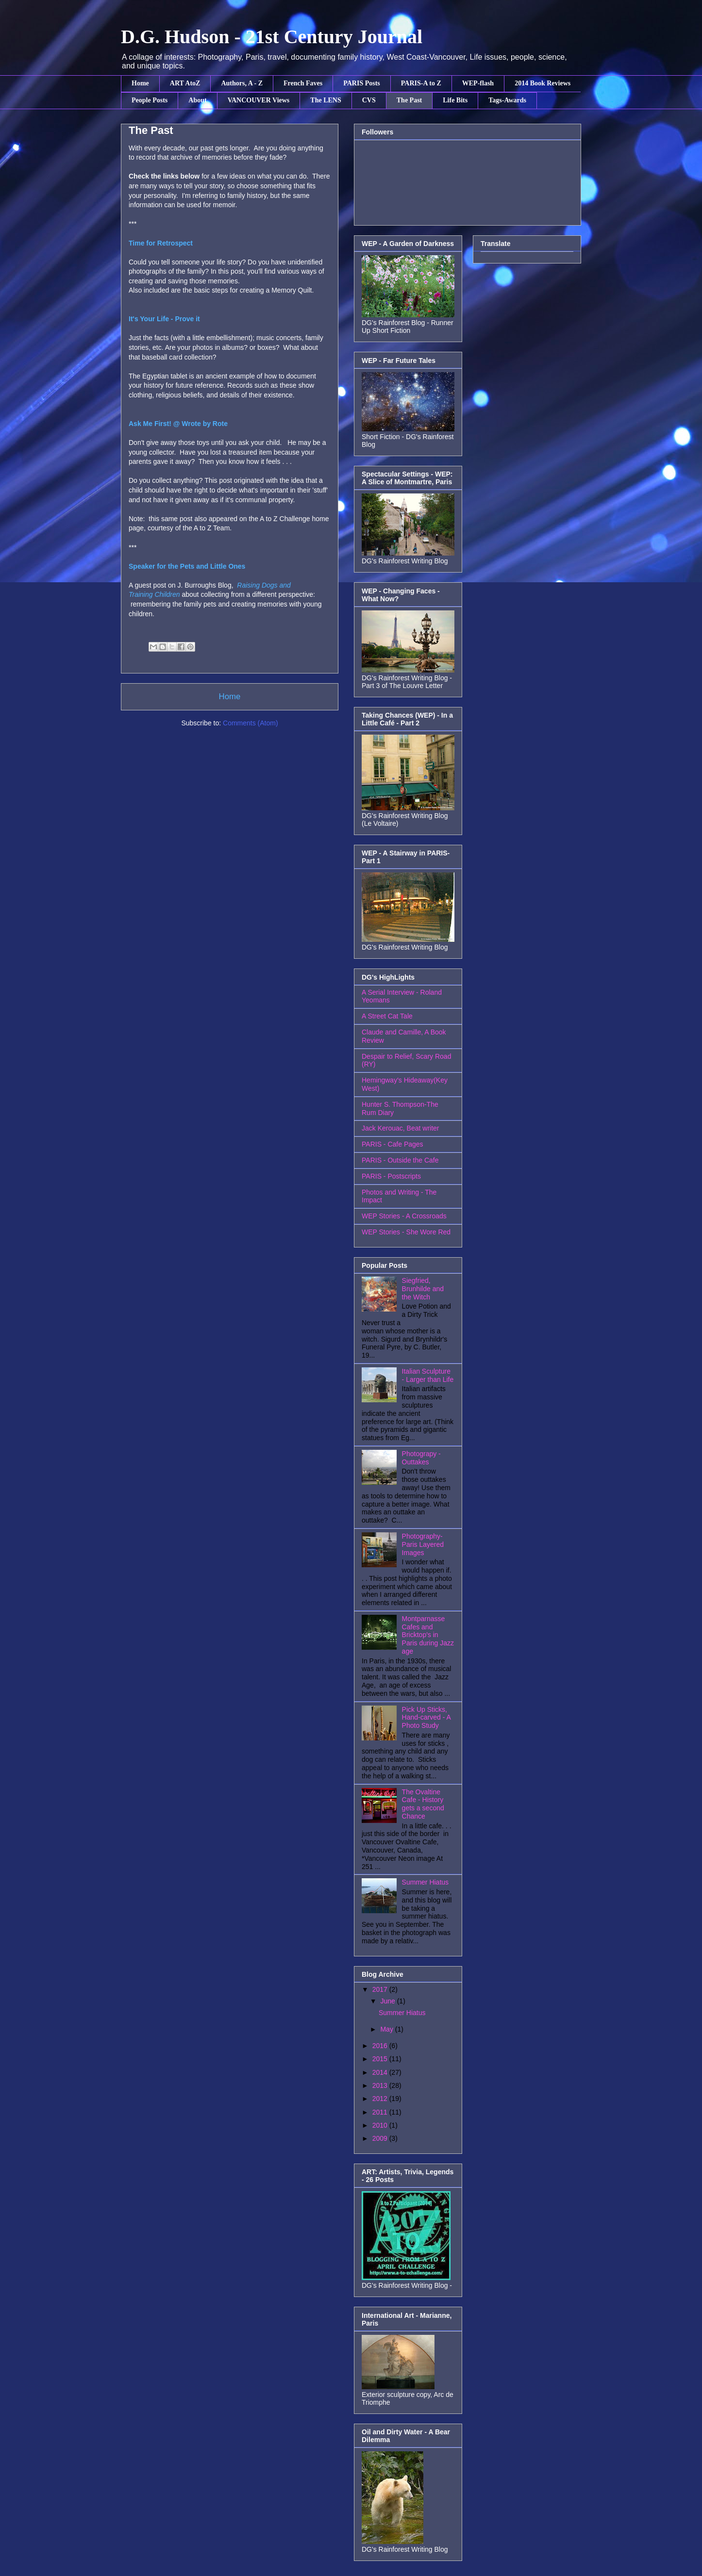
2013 (380, 2085)
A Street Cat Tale (387, 1016)
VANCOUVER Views (259, 100)
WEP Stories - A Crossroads (404, 1216)
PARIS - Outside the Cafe (400, 1160)
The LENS (325, 100)
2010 (380, 2125)
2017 (380, 1989)
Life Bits (455, 100)
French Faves (303, 83)
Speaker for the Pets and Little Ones (187, 566)
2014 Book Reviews (542, 83)
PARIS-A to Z (421, 83)
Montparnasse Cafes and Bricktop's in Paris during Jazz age (428, 1635)
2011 (380, 2112)
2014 (380, 2072)
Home (140, 83)
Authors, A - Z (242, 83)
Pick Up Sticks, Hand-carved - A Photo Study (426, 1718)
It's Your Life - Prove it (164, 319)
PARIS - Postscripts (391, 1176)
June (388, 2001)
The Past (409, 100)
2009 (380, 2138)
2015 (380, 2059)
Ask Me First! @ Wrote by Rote (178, 423)
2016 (380, 2046)
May (387, 2029)
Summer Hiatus (425, 1882)
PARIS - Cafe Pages (392, 1144)
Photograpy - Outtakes (421, 1458)
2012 (380, 2098)
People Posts (149, 100)
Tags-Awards (507, 100)
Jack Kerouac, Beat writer (400, 1128)
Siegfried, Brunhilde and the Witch (423, 1289)
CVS (369, 100)
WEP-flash (478, 83)
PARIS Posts (361, 83)
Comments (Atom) (250, 723)
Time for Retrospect (161, 243)
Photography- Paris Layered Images (423, 1544)
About (197, 100)
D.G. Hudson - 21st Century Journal (271, 37)
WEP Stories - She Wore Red (406, 1232)
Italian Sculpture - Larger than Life (428, 1375)
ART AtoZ (185, 83)
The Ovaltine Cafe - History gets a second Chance (423, 1804)
